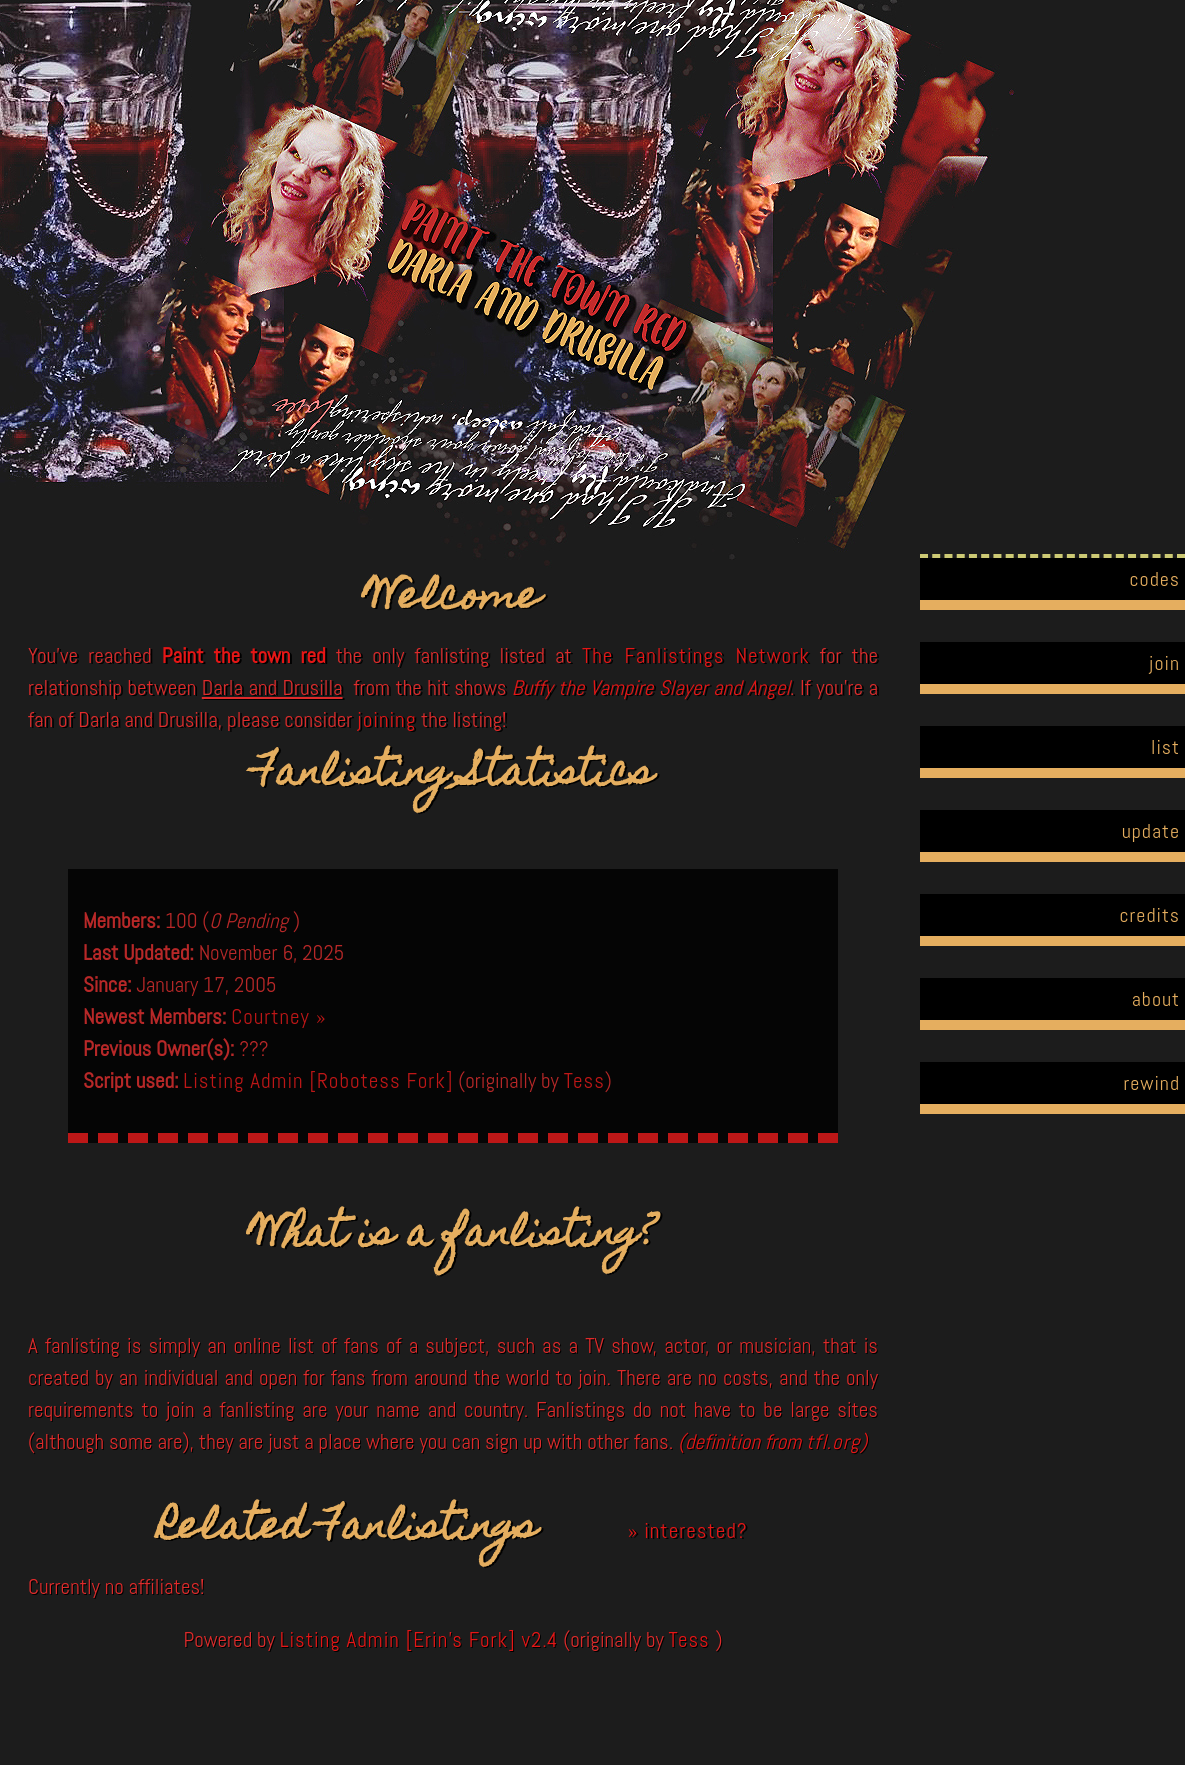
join (1164, 663)
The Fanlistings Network (696, 655)
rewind (1151, 1083)
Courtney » (278, 1016)
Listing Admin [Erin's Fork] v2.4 (419, 1639)
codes (1154, 579)
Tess (584, 1080)
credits (1149, 915)
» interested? (688, 1530)
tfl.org (833, 1441)
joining (386, 719)
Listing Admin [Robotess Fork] (318, 1080)
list (1165, 747)
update (1151, 831)
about (1156, 999)
